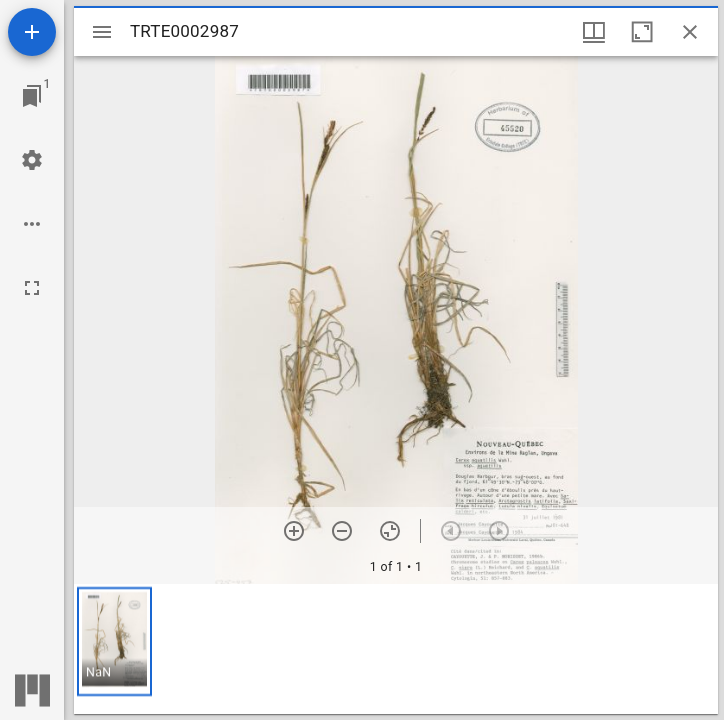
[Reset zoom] (390, 531)
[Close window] (690, 32)
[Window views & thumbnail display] (594, 32)
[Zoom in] (294, 531)
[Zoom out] (342, 531)
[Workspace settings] (32, 160)
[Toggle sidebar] (102, 32)
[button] (114, 641)
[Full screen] (32, 288)
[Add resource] (32, 32)
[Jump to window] (32, 96)
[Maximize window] (642, 32)
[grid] (396, 649)
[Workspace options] (32, 224)
